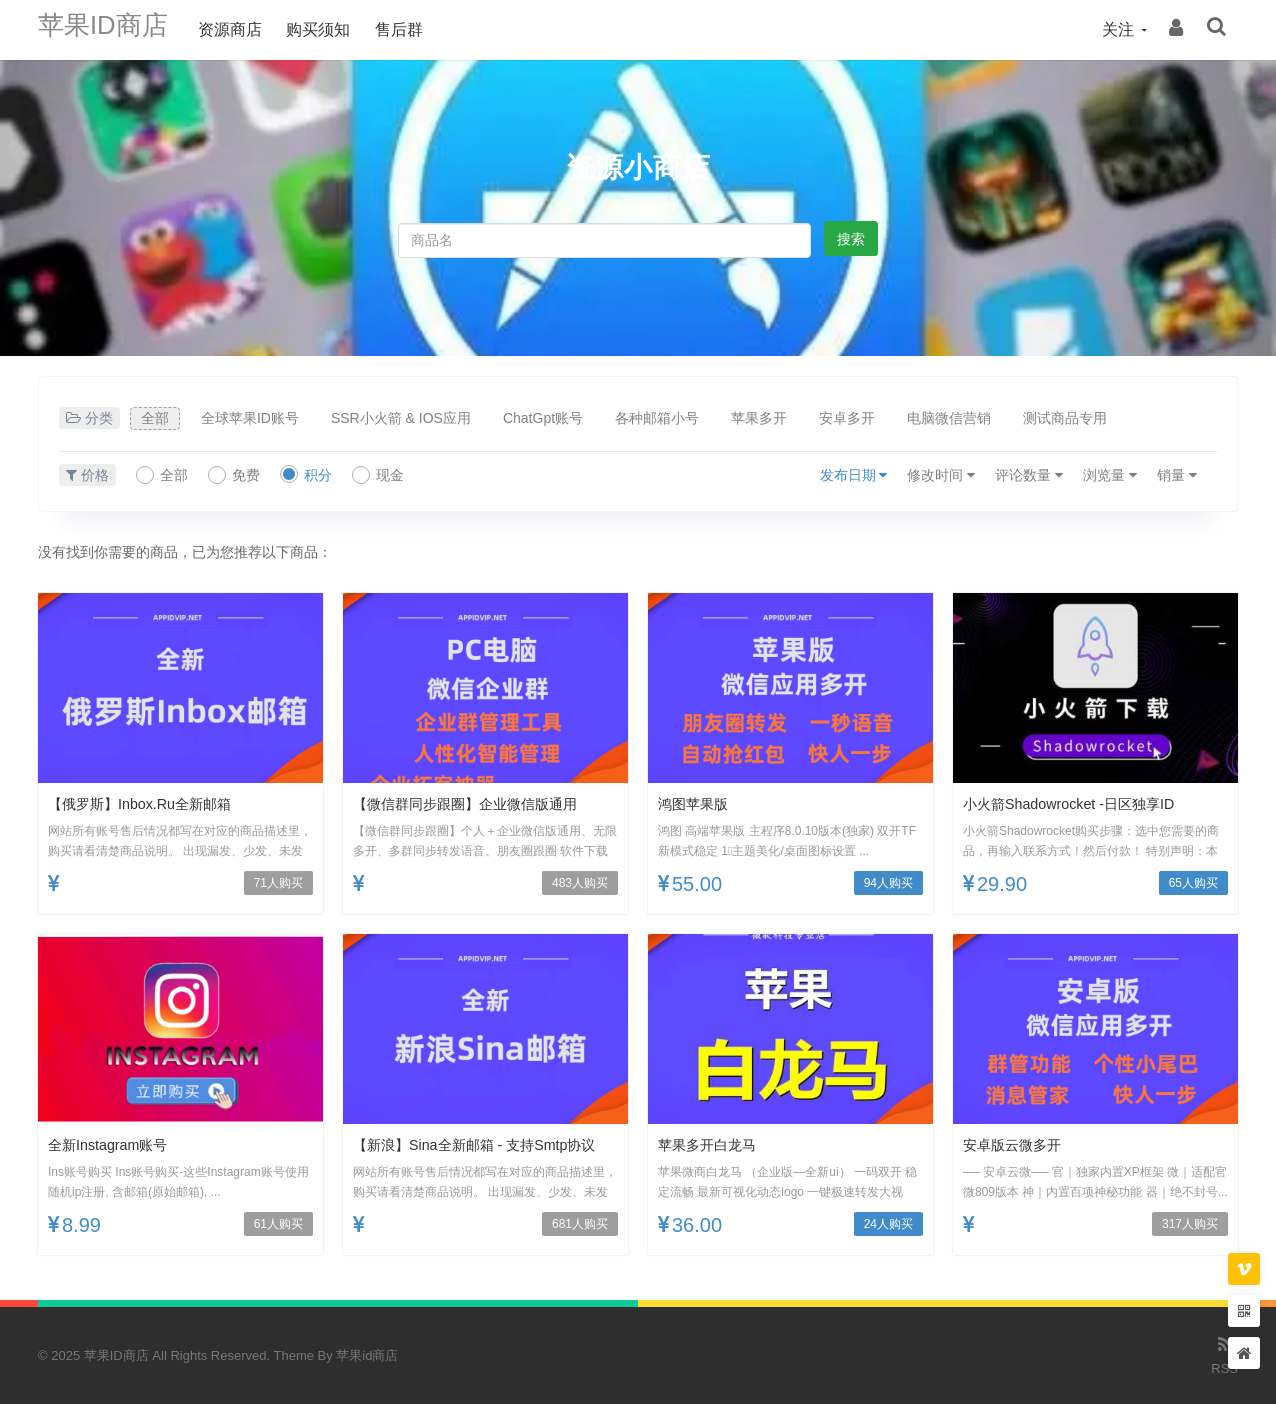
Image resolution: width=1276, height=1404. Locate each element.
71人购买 (278, 883)
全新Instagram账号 (115, 1144)
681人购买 (580, 1224)
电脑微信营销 (949, 418)
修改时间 (941, 475)
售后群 (419, 29)
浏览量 (1110, 475)
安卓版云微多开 (1019, 1144)
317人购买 (1190, 1224)
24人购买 (888, 1224)
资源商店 (250, 29)
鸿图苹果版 (698, 803)
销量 (1177, 475)
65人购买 (1193, 883)
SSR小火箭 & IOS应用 (401, 418)
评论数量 (1029, 475)
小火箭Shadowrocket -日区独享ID (1082, 803)
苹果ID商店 (113, 29)
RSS (1224, 1354)
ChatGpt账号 (543, 418)
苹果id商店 (367, 1355)
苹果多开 (759, 418)
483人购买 (580, 883)
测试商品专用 (1065, 418)
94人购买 (888, 883)
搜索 (851, 239)
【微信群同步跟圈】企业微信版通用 (481, 803)
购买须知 (338, 29)
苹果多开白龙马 (714, 1144)
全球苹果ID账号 (250, 418)
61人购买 (278, 1224)
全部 (155, 418)
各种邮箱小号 (657, 418)
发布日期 (854, 475)
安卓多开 (847, 418)
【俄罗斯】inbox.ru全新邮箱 (152, 803)
